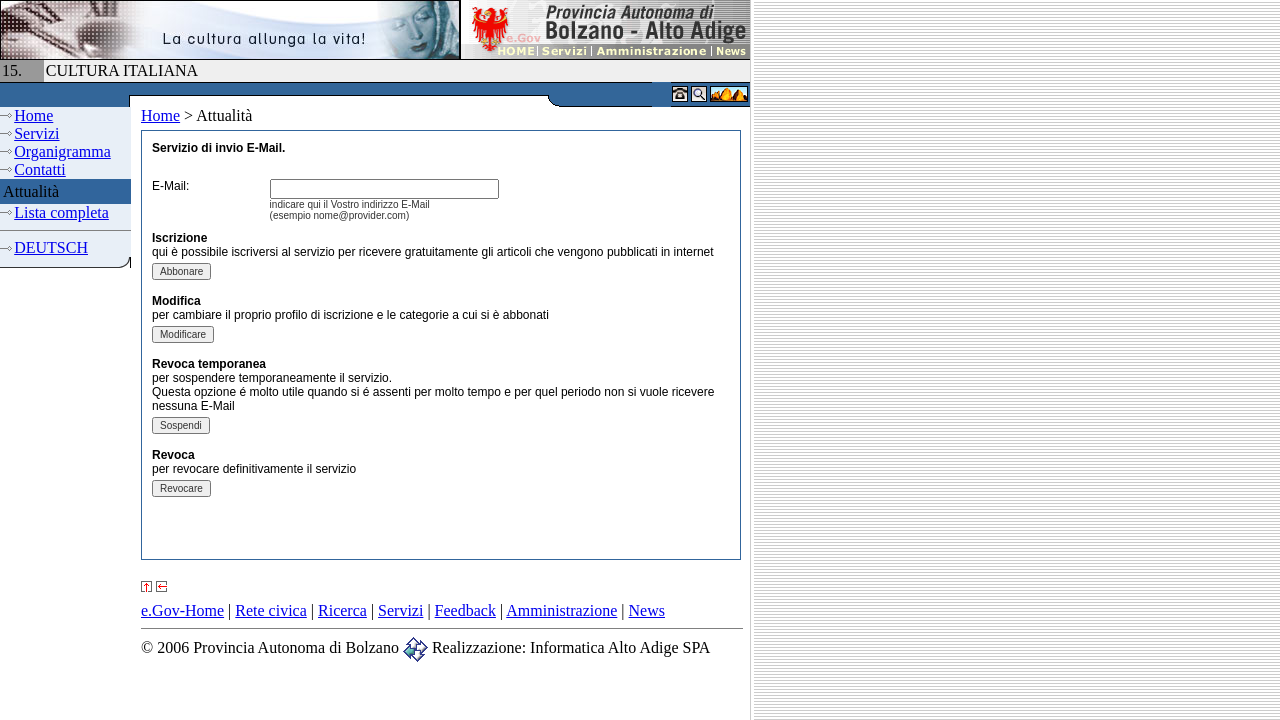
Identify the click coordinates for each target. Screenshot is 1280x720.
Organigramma (62, 151)
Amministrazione (561, 610)
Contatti (40, 169)
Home (33, 115)
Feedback (465, 610)
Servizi (36, 133)
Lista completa (61, 212)
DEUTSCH (51, 247)
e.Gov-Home (182, 610)
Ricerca (342, 610)
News (647, 610)
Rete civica (271, 610)
